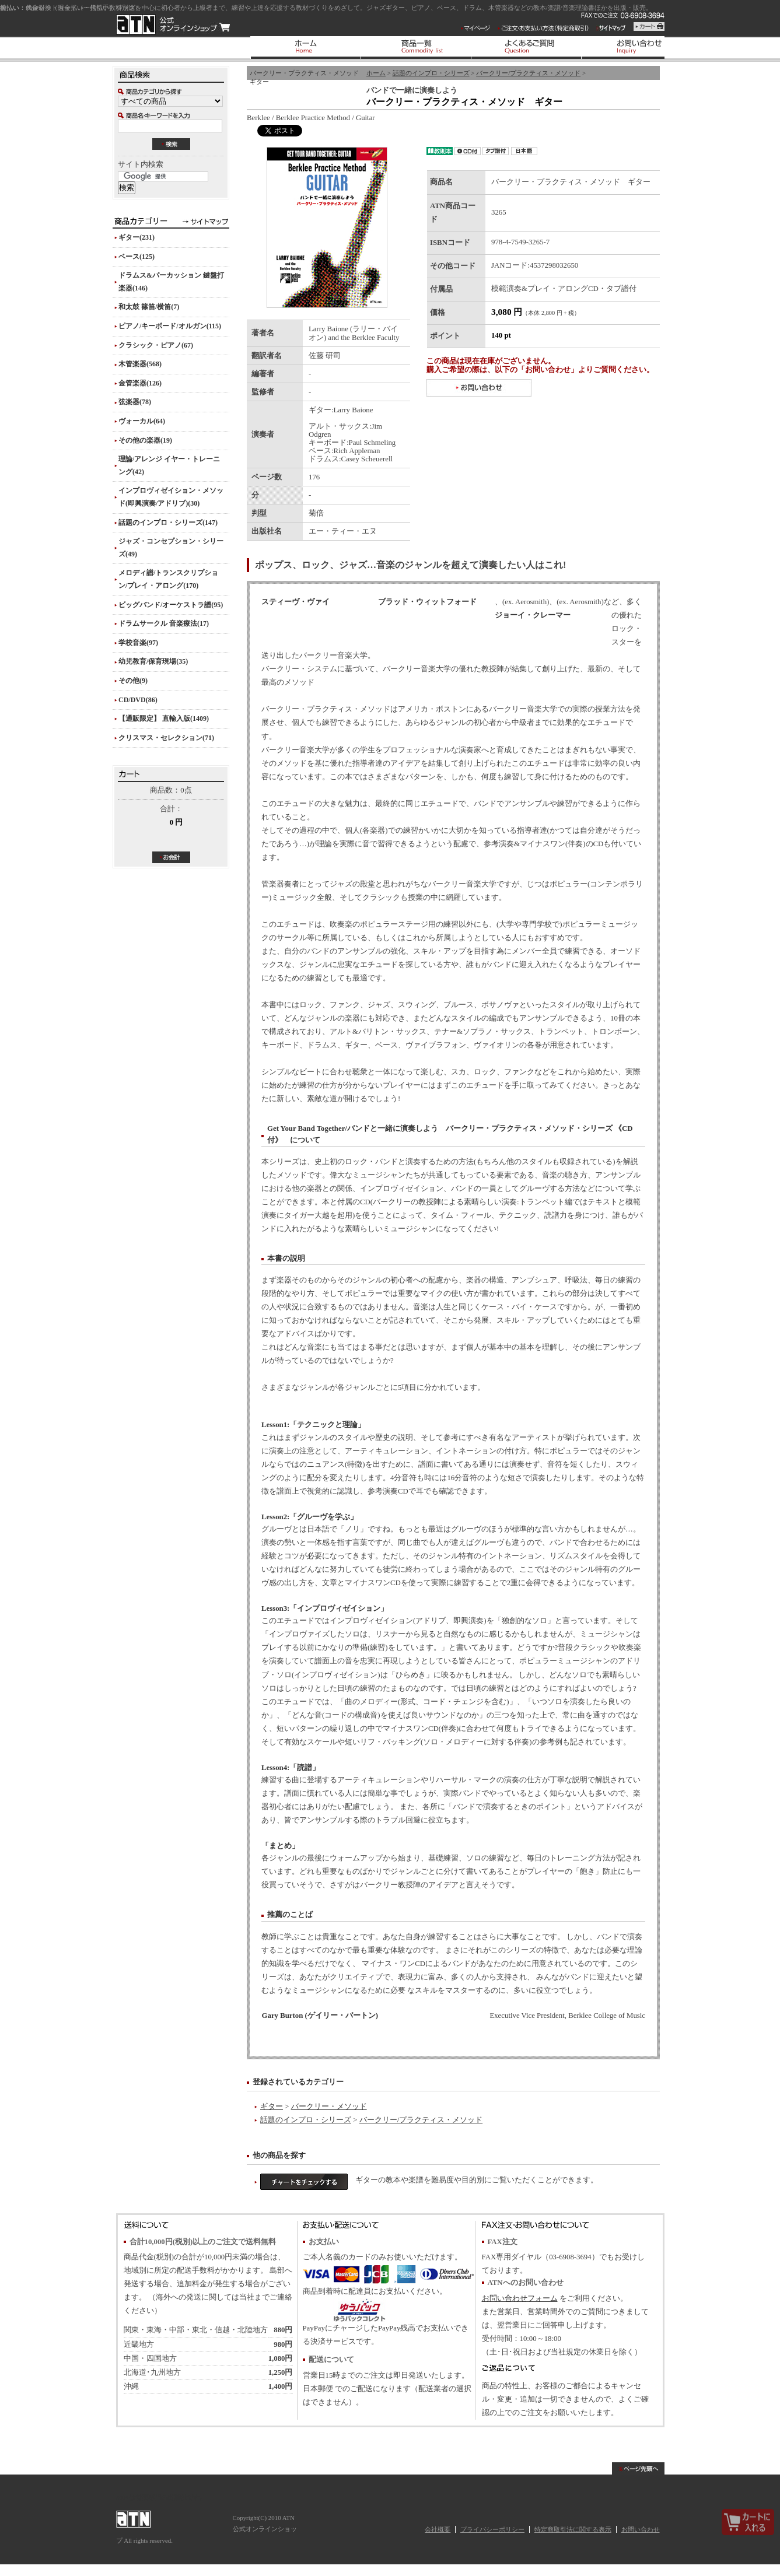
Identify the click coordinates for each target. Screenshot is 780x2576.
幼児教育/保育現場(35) (153, 661)
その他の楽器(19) (145, 440)
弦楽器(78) (134, 402)
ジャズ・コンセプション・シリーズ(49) (170, 547)
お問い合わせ (640, 2529)
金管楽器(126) (140, 383)
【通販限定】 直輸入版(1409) (163, 718)
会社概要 (437, 2529)
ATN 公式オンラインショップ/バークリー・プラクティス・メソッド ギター (173, 24)
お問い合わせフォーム (520, 2298)
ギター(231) (136, 237)
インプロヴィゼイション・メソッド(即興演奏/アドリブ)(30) (170, 496)
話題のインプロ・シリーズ (431, 72)
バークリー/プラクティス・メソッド (528, 72)
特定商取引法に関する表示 (572, 2529)
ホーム (376, 72)
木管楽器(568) (140, 364)
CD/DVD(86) (138, 700)
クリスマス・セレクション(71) (166, 738)
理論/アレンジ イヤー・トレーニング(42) (169, 465)
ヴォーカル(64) (141, 421)
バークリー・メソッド (329, 2106)
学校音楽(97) (138, 643)
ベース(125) (136, 257)
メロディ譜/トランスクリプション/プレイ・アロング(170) (168, 579)
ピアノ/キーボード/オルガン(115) (169, 326)
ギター (271, 2106)
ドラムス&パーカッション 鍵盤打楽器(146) (171, 281)
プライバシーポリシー (492, 2529)
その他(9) (133, 681)
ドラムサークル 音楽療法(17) (163, 623)
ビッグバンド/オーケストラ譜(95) (170, 605)
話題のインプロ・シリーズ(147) (168, 522)
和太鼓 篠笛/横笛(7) (148, 307)
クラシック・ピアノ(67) (155, 345)
